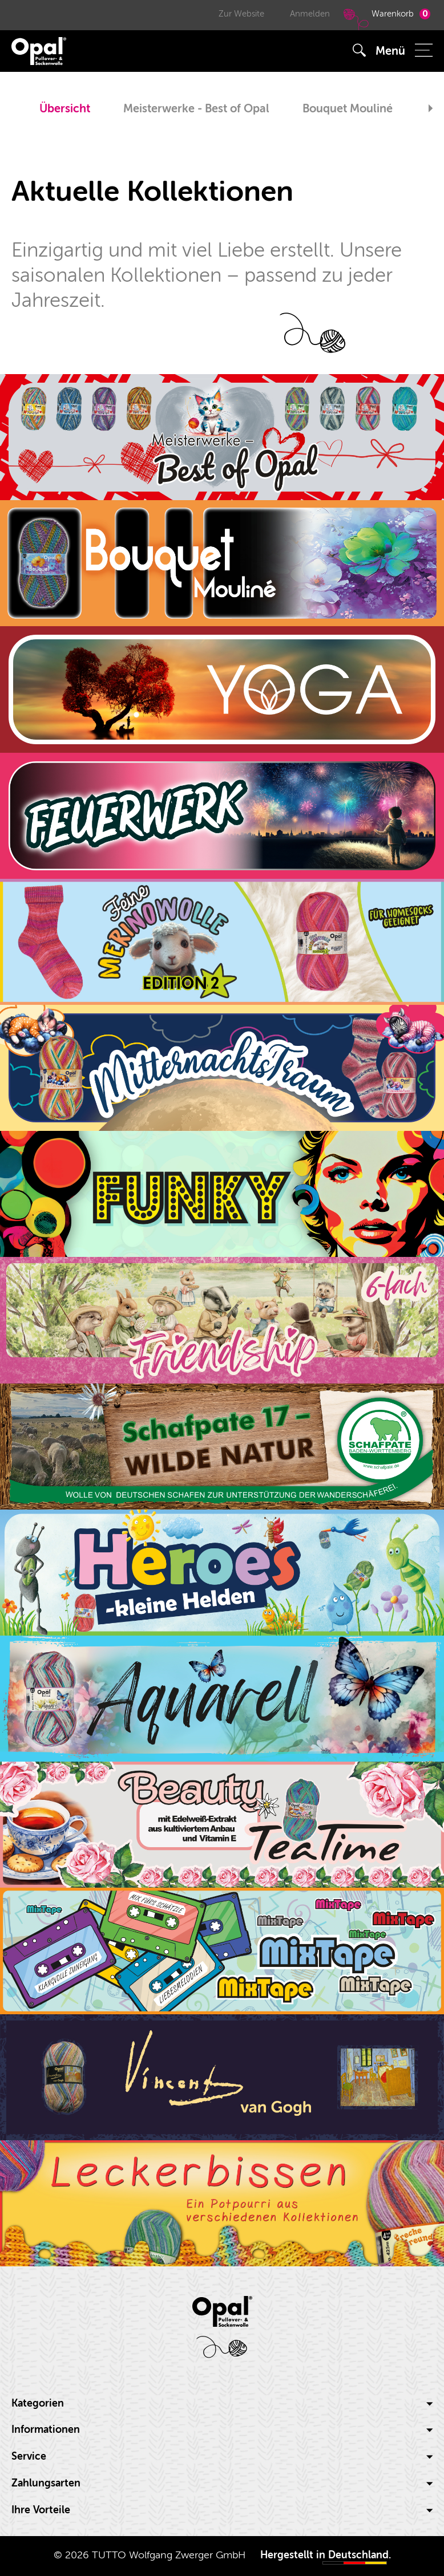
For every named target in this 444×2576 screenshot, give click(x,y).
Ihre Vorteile (222, 2510)
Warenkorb (385, 18)
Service (222, 2456)
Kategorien (222, 2403)
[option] (65, 110)
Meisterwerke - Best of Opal (196, 108)
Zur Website (241, 14)
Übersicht (64, 108)
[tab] (222, 2404)
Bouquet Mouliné (347, 108)
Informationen (222, 2429)
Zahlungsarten (222, 2483)
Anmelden (310, 14)
